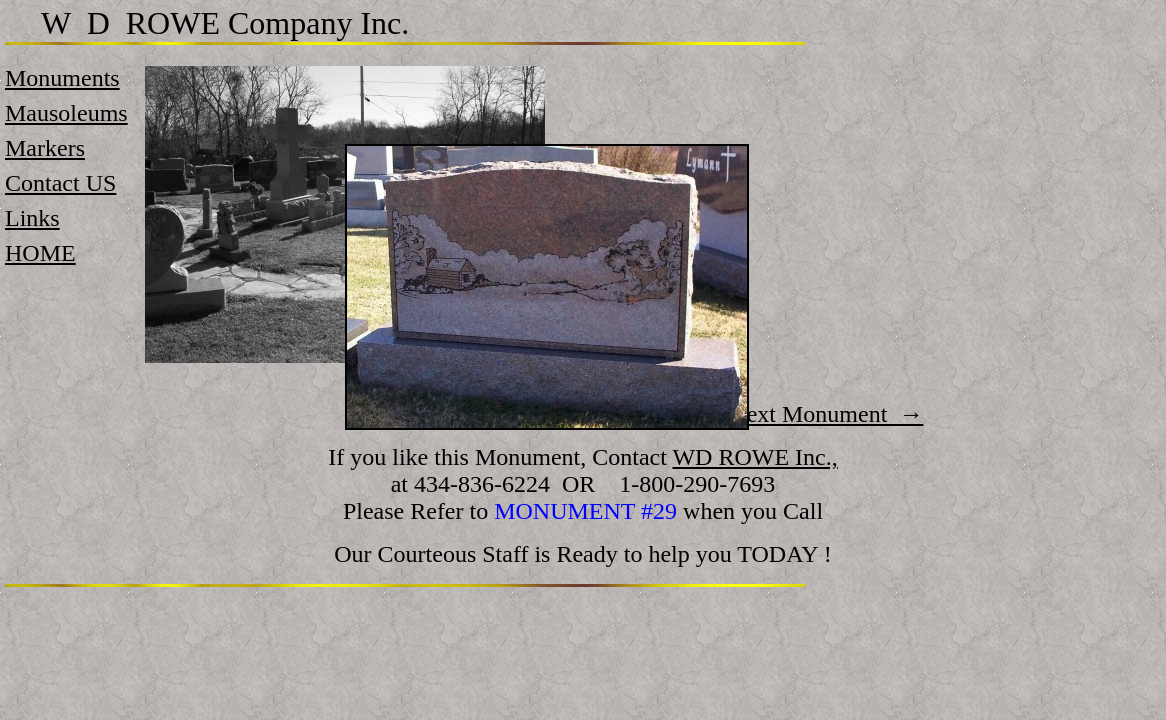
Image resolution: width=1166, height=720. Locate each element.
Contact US (60, 183)
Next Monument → (826, 414)
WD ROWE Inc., (754, 457)
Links (32, 218)
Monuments (62, 78)
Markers (45, 148)
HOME (40, 253)
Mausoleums (66, 113)
